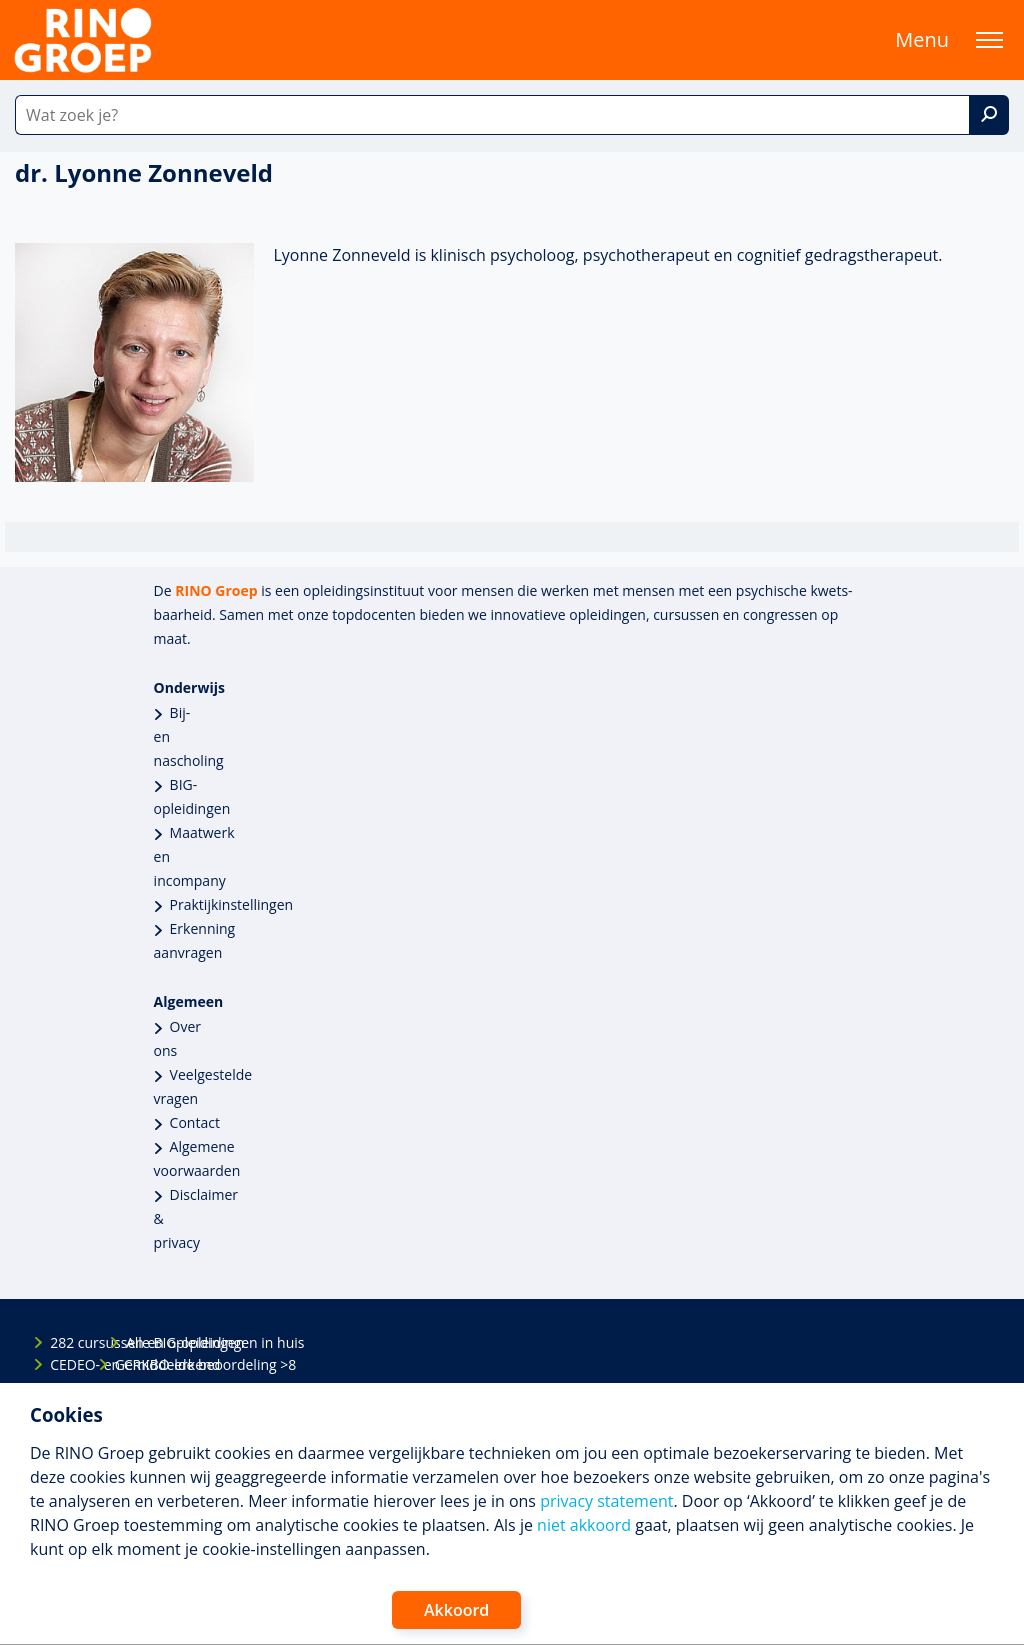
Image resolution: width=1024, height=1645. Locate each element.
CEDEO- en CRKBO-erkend (67, 1364)
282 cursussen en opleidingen (67, 1342)
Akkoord (456, 1610)
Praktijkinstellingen (232, 904)
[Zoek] (989, 115)
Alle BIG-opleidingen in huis (143, 1342)
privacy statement (606, 1501)
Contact (195, 1122)
